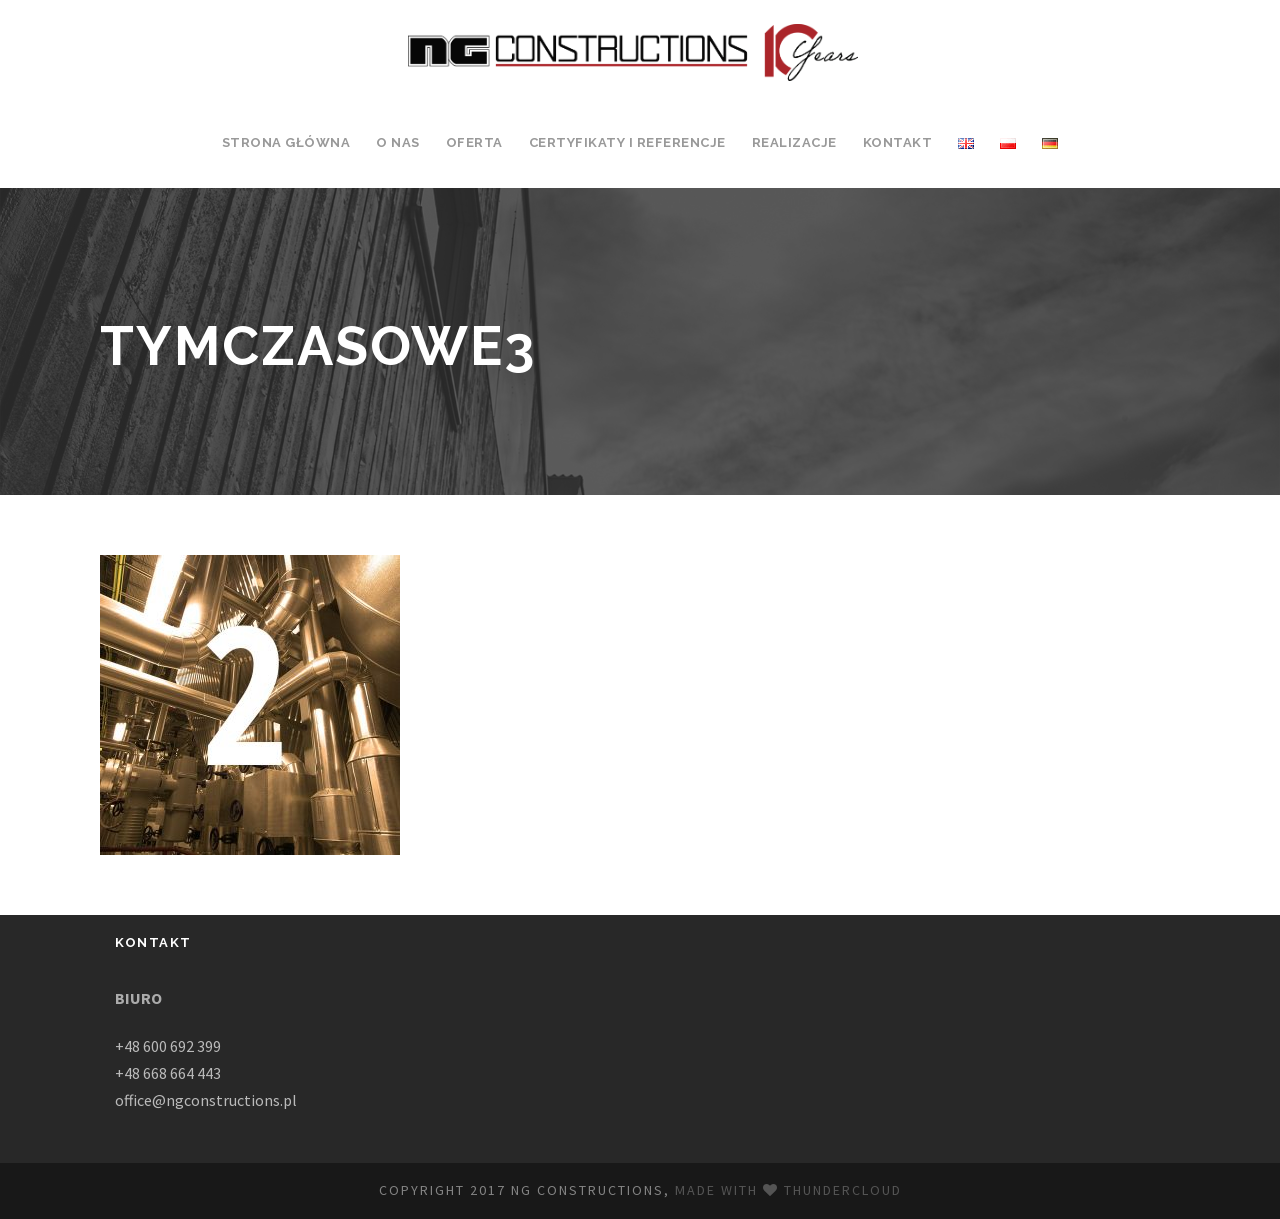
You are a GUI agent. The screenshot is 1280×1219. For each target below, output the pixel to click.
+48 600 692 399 (168, 1046)
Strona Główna (286, 142)
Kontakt (898, 142)
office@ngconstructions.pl (206, 1100)
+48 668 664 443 (168, 1073)
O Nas (398, 142)
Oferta (474, 142)
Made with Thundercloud (788, 1190)
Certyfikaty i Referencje (627, 142)
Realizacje (794, 142)
